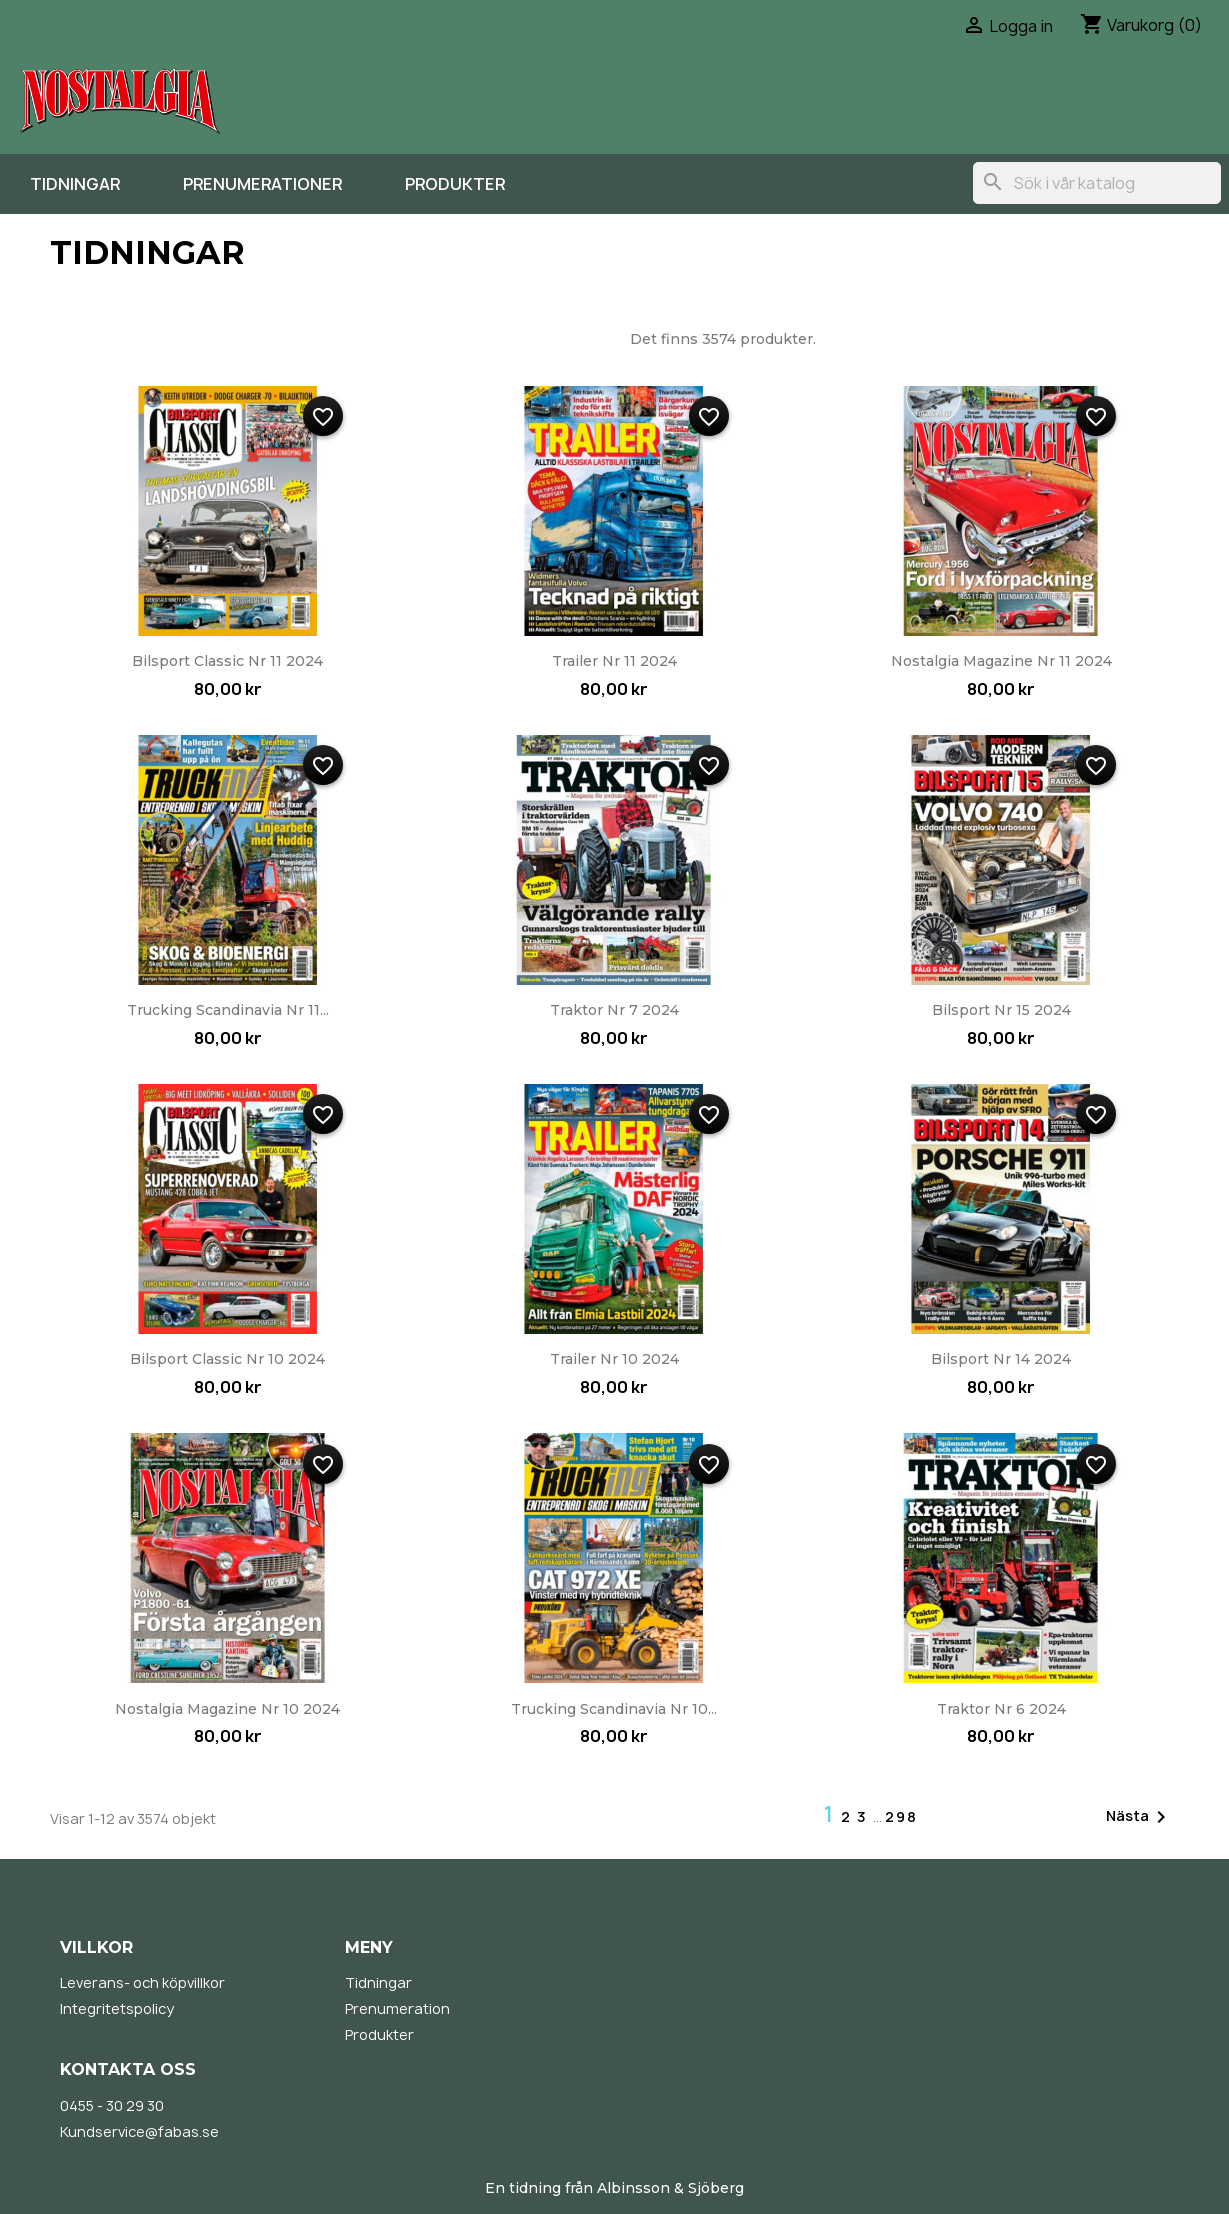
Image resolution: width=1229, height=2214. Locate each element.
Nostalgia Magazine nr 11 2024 (1001, 661)
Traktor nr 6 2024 (1001, 1709)
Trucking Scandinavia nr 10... (614, 1709)
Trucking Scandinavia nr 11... (228, 1010)
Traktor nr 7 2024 (614, 1010)
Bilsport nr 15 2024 (1001, 1010)
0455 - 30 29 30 (112, 2105)
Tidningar (75, 184)
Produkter (455, 184)
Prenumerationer (262, 184)
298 (901, 1816)
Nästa (1139, 1817)
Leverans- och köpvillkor (142, 1982)
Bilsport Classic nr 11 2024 (227, 661)
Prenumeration (397, 2008)
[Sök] (1097, 183)
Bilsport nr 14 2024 (1001, 1359)
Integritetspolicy (117, 2008)
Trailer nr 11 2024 (614, 661)
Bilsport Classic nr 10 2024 (227, 1359)
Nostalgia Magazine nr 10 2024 (227, 1709)
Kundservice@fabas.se (139, 2131)
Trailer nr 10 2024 (614, 1359)
